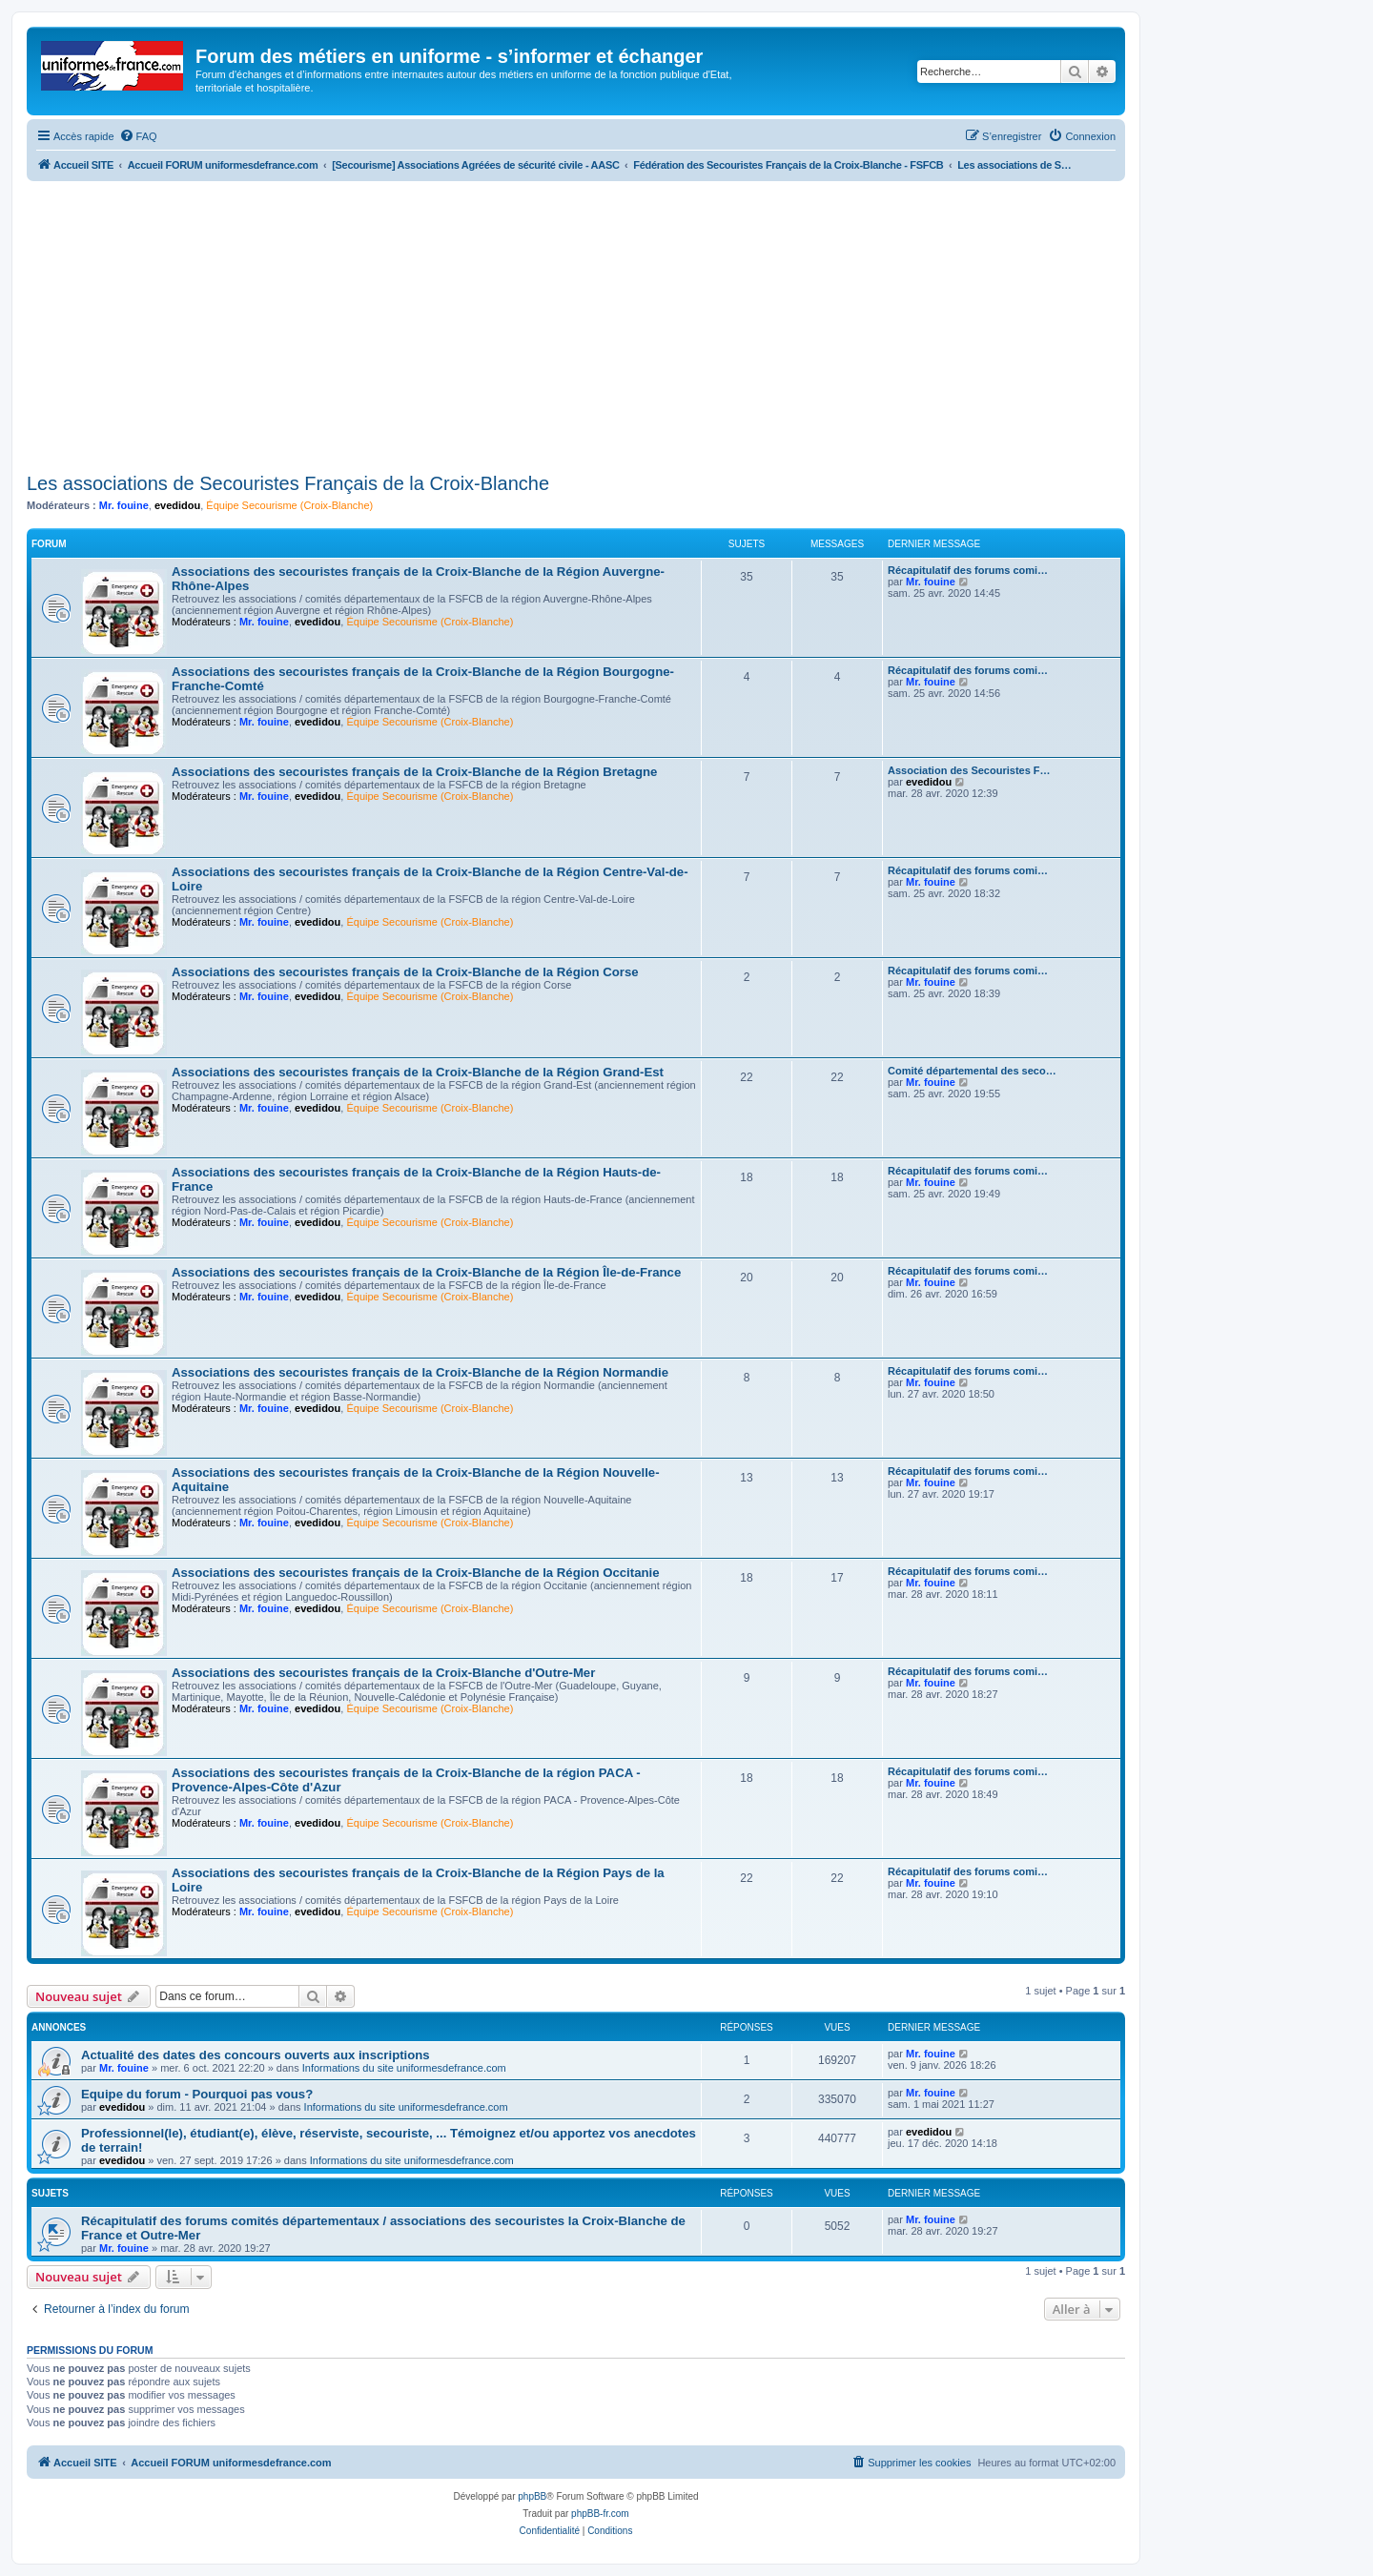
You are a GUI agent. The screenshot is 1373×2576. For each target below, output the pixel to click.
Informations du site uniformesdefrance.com (404, 2068)
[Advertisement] (576, 324)
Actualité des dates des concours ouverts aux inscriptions (255, 2055)
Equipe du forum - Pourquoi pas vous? (197, 2094)
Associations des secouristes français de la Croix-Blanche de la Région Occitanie (416, 1572)
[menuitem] (138, 136)
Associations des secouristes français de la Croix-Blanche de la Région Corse (405, 972)
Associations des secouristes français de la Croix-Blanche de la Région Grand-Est (418, 1072)
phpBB (532, 2496)
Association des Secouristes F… (969, 770)
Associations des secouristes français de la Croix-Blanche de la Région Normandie (420, 1372)
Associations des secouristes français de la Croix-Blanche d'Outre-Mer (383, 1673)
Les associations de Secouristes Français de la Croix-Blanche (288, 483)
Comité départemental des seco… (972, 1070)
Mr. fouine (124, 505)
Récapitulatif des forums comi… (968, 570)
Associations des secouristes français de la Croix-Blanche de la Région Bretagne (414, 772)
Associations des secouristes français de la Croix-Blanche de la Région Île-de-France (426, 1272)
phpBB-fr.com (600, 2513)
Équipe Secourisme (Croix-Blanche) (289, 505)
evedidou (177, 505)
